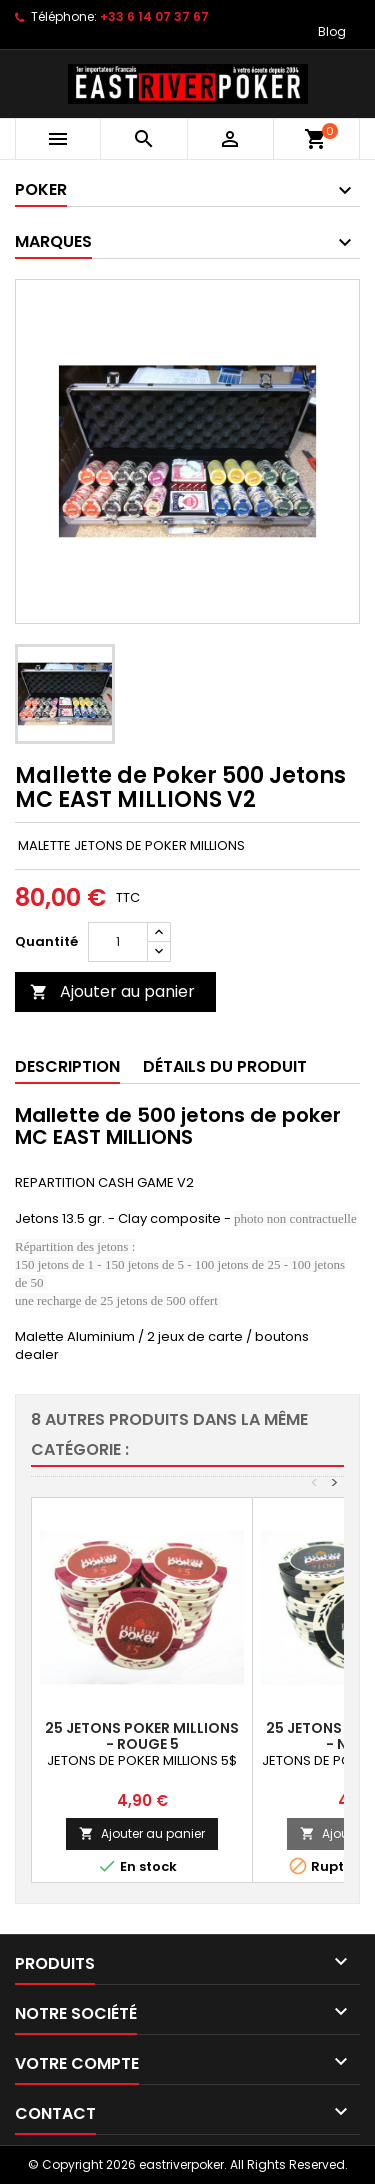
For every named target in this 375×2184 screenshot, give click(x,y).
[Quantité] (118, 942)
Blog (332, 31)
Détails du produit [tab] (225, 1066)
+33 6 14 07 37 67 (154, 16)
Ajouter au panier (112, 991)
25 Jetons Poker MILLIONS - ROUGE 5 (142, 1736)
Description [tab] (67, 1066)
